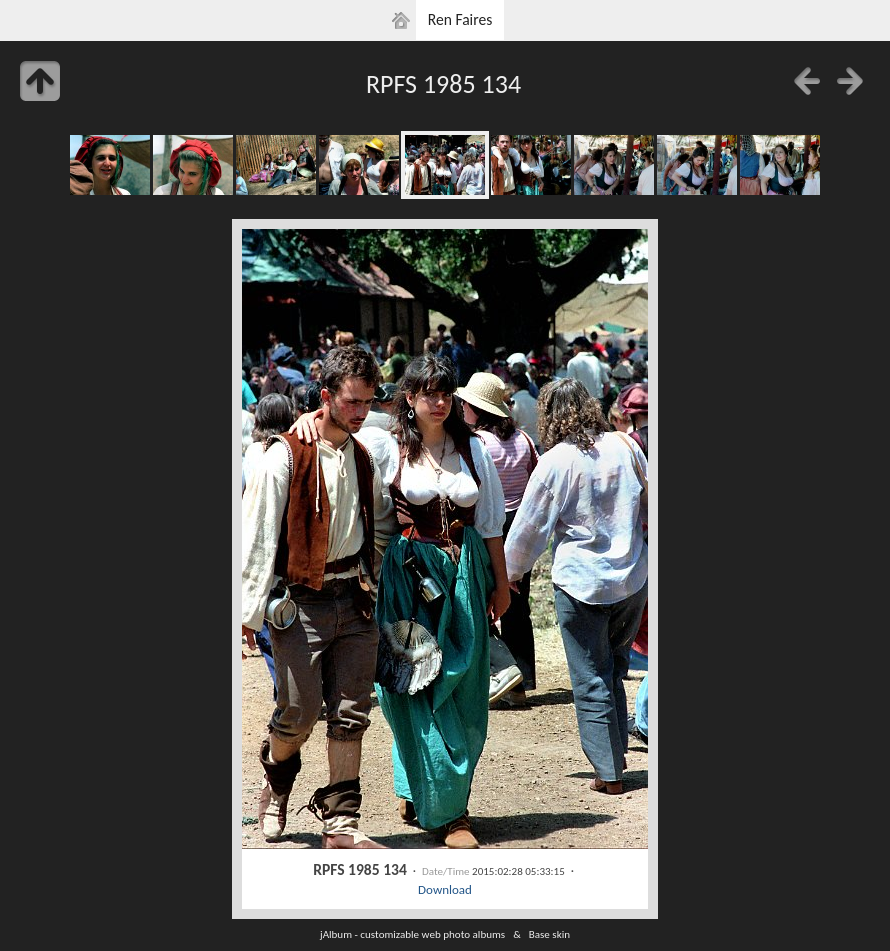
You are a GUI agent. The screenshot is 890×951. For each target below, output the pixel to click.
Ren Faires (460, 19)
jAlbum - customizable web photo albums (412, 934)
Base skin (549, 934)
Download (445, 889)
